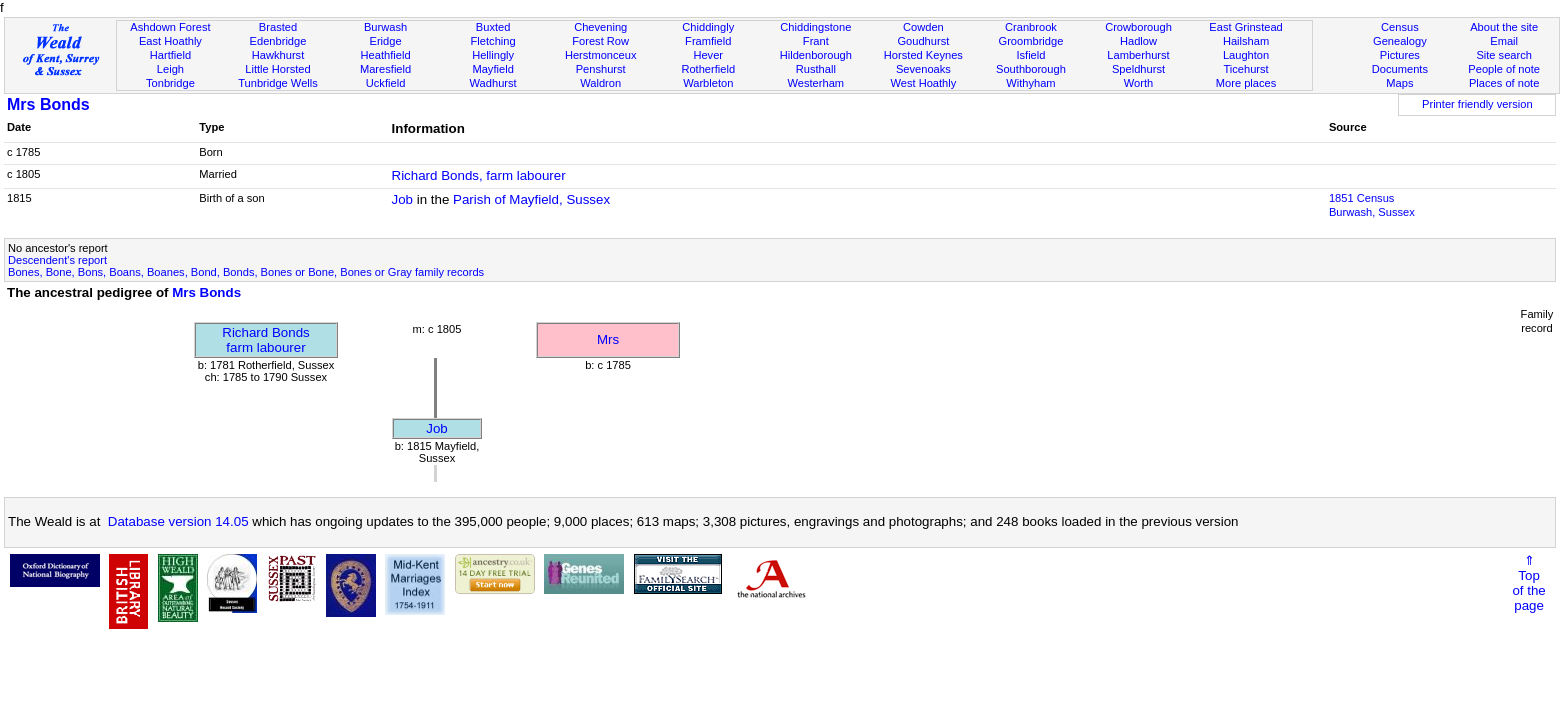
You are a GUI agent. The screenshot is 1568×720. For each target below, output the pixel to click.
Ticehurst (1245, 69)
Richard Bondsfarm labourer (265, 340)
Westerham (816, 83)
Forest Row (600, 41)
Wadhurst (493, 83)
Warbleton (708, 83)
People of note (1504, 69)
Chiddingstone (815, 27)
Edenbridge (278, 41)
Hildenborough (816, 55)
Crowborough (1138, 27)
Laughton (1246, 55)
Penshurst (601, 69)
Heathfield (386, 55)
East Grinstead (1245, 27)
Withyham (1030, 83)
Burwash (385, 27)
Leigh (170, 69)
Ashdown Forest (170, 27)
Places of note (1504, 83)
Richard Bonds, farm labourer (479, 175)
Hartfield (170, 55)
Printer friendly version (1477, 104)
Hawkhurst (278, 55)
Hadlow (1138, 41)
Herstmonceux (601, 55)
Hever (708, 55)
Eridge (386, 41)
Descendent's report (57, 260)
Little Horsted (277, 69)
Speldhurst (1138, 69)
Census (1400, 27)
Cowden (923, 27)
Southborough (1031, 69)
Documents (1400, 69)
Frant (816, 41)
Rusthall (816, 69)
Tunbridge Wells (278, 83)
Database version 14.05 (178, 521)
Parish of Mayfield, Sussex (531, 199)
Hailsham (1246, 41)
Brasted (278, 27)
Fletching (493, 41)
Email (1504, 41)
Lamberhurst (1138, 55)
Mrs (608, 339)
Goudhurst (923, 41)
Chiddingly (708, 27)
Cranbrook (1031, 27)
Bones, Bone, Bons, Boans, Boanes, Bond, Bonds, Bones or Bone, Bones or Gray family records (246, 272)
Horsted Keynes (923, 55)
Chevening (600, 27)
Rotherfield (708, 69)
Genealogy (1400, 41)
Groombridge (1031, 41)
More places (1246, 83)
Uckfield (386, 83)
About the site (1504, 27)
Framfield (708, 41)
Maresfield (385, 69)
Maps (1399, 83)
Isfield (1030, 55)
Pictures (1400, 55)
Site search (1504, 55)
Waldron (600, 83)
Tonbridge (170, 83)
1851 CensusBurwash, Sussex (1372, 205)
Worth (1138, 83)
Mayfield (492, 69)
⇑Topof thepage (1528, 583)
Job (403, 199)
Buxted (493, 27)
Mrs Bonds (48, 104)
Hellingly (493, 55)
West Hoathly (923, 83)
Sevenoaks (923, 69)
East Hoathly (170, 41)
